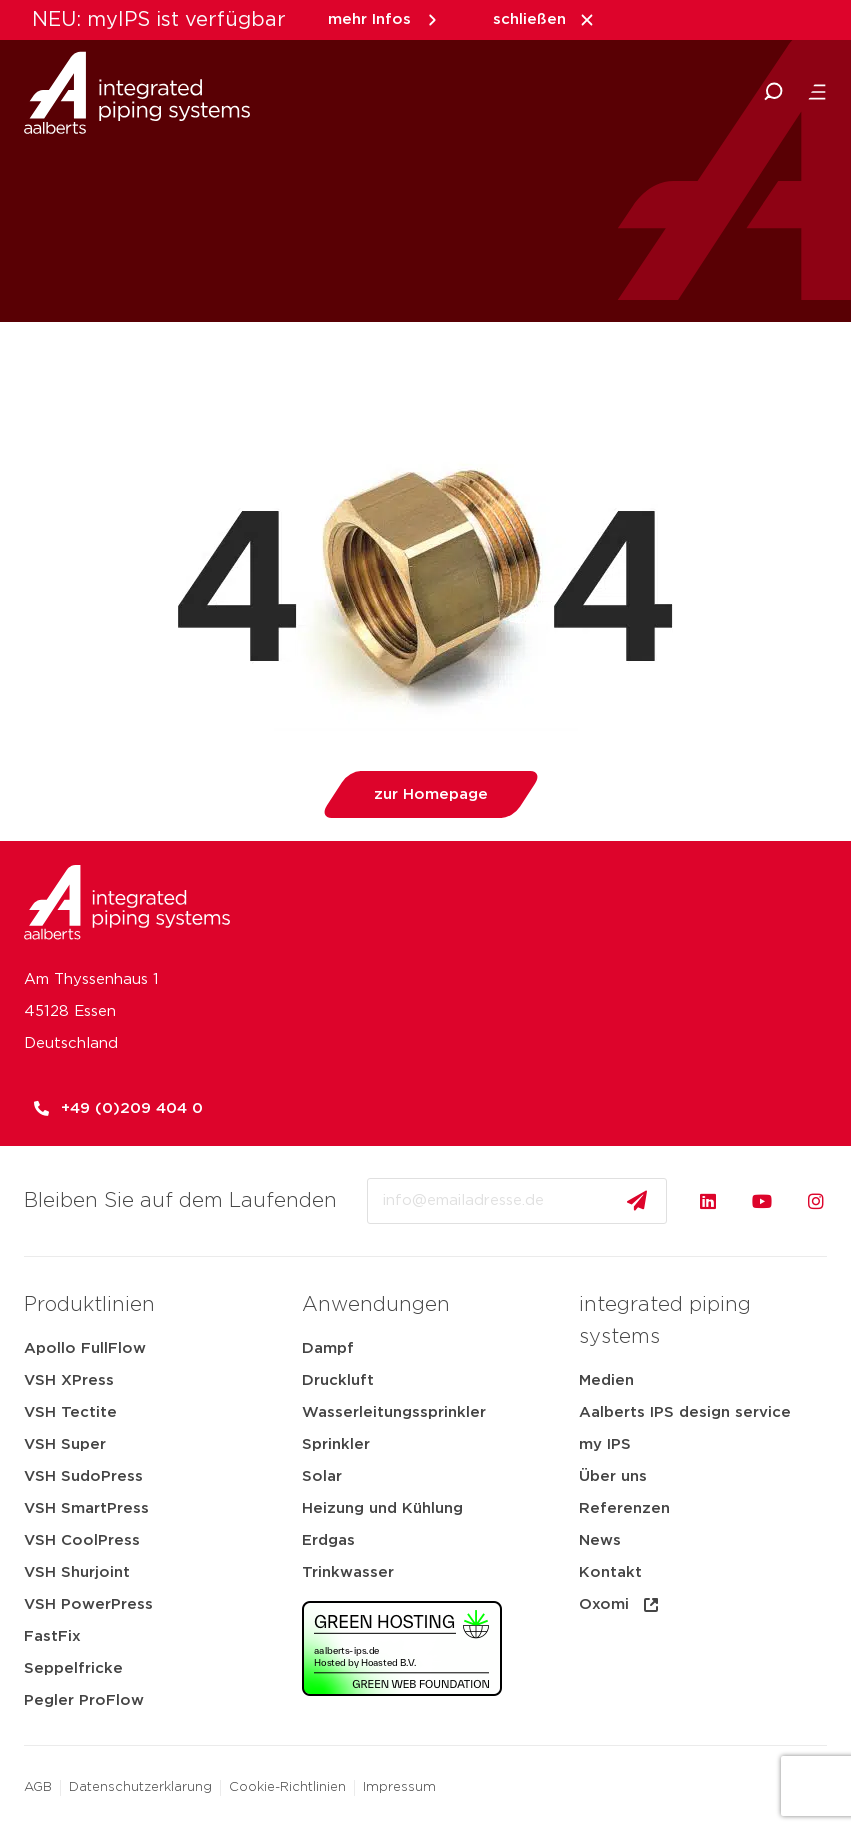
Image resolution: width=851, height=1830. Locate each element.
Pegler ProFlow (84, 1700)
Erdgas (328, 1540)
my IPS (605, 1444)
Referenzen (624, 1508)
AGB (38, 1787)
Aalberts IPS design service (685, 1412)
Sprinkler (336, 1444)
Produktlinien (89, 1305)
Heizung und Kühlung (382, 1508)
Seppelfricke (73, 1668)
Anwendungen (376, 1305)
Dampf (328, 1348)
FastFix (52, 1636)
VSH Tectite (70, 1412)
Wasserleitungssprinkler (394, 1412)
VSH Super (65, 1444)
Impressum (399, 1787)
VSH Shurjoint (77, 1572)
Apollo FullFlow (85, 1348)
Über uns (613, 1476)
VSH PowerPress (88, 1604)
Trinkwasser (348, 1572)
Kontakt (610, 1572)
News (600, 1540)
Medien (606, 1380)
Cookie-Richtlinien (287, 1787)
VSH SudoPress (83, 1476)
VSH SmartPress (86, 1508)
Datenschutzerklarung (140, 1787)
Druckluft (338, 1380)
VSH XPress (69, 1380)
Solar (322, 1476)
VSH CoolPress (82, 1540)
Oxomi (620, 1605)
